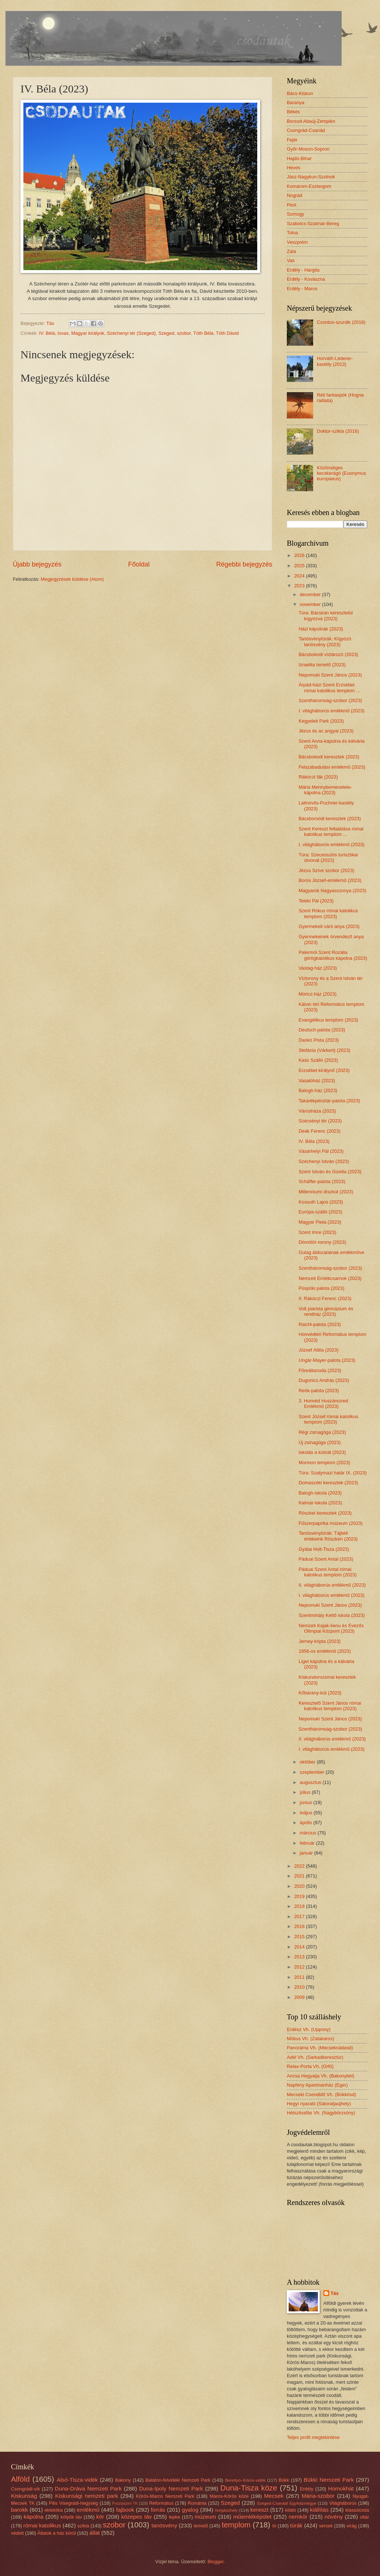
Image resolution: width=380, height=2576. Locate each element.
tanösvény (164, 2525)
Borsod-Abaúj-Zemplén (311, 121)
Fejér (292, 140)
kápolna (33, 2517)
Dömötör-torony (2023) (322, 1242)
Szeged (166, 333)
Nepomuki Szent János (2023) (330, 675)
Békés (293, 111)
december (311, 594)
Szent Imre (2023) (317, 1232)
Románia (197, 2503)
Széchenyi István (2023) (324, 1161)
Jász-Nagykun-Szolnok (311, 176)
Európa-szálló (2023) (320, 1212)
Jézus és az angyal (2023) (326, 731)
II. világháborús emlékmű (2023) (332, 1585)
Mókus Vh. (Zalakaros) (310, 2038)
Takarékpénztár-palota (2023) (329, 1100)
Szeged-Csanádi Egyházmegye (286, 2503)
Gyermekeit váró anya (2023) (329, 926)
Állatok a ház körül (56, 2533)
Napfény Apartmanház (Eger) (317, 2085)
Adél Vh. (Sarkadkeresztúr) (315, 2057)
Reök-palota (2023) (319, 1390)
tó (274, 2525)
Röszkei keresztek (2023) (325, 1513)
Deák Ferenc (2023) (320, 1131)
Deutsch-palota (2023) (322, 1030)
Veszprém (297, 242)
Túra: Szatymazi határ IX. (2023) (332, 1472)
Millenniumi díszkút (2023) (326, 1191)
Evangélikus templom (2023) (328, 1020)
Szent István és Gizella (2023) (330, 1171)
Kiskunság (24, 2496)
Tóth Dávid (227, 333)
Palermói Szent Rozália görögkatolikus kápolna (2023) (333, 955)
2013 (300, 1956)
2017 (300, 1916)
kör (100, 2517)
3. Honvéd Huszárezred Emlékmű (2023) (323, 1403)
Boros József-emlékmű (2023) (330, 880)
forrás (158, 2510)
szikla (83, 2525)
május (307, 1812)
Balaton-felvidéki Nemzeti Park (177, 2480)
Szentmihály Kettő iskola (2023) (332, 1615)
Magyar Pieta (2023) (320, 1222)
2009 (300, 1997)
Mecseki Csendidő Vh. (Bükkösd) (321, 2094)
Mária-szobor (317, 2496)
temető (201, 2525)
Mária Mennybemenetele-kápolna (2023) (325, 789)
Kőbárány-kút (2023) (320, 1693)
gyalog (190, 2510)
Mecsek (274, 2496)
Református (161, 2503)
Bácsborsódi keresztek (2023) (330, 818)
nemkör (298, 2517)
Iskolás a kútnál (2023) (322, 1452)
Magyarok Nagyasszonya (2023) (332, 890)
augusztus (311, 1782)
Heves (293, 167)
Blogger (216, 2561)
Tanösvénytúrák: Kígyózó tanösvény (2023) (325, 641)
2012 (300, 1967)
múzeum (205, 2517)
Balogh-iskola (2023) (320, 1493)
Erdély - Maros (302, 288)
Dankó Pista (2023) (319, 1040)
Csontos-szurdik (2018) (341, 322)
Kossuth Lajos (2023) (321, 1202)
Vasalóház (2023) (317, 1080)
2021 (300, 1876)
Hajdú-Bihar (299, 158)
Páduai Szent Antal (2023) (326, 1559)
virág (351, 2525)
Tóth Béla (203, 333)
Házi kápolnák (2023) (321, 629)
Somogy (295, 214)
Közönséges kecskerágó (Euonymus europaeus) (341, 473)
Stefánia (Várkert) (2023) (324, 1050)
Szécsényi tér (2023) (320, 1121)
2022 (300, 1866)
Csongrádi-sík (25, 2489)
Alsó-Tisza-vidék (77, 2480)
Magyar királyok (87, 333)
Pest (291, 205)
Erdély (307, 2489)
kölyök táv (71, 2517)
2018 (300, 1906)
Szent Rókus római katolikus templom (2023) (328, 913)
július (306, 1792)
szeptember (313, 1772)
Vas (290, 260)
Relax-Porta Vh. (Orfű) (310, 2066)
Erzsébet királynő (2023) (324, 1070)
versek (326, 2525)
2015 (300, 1936)
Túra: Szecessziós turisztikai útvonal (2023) (328, 857)
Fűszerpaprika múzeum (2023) (330, 1523)
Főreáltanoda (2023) (320, 1370)
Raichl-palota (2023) (320, 1324)
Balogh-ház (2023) (318, 1090)
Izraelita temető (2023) (322, 664)
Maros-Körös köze (229, 2496)
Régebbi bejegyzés (244, 564)
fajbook (125, 2510)
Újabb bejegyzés (37, 564)
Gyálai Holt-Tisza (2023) (324, 1549)
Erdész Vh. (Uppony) (309, 2029)
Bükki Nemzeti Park (329, 2480)
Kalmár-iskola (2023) (320, 1502)
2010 (300, 1987)
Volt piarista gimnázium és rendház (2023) (326, 1311)
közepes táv (136, 2517)
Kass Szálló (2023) (318, 1060)
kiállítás (319, 2510)
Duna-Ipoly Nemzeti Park (171, 2488)
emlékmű (88, 2510)
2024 (300, 576)
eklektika (54, 2510)
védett (17, 2533)
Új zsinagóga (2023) (320, 1442)
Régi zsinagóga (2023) (322, 1432)
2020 (300, 1886)
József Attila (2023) (319, 1350)
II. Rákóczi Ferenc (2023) (325, 1298)
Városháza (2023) (317, 1111)
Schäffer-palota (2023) (322, 1181)
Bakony (123, 2480)
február (308, 1843)
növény (333, 2517)
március (309, 1833)
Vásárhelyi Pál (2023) (321, 1151)
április (306, 1822)
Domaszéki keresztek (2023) (328, 1482)
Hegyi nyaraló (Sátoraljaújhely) (319, 2103)
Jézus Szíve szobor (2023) (326, 870)
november (311, 604)
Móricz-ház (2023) (318, 994)
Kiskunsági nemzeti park (86, 2496)
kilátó (290, 2510)
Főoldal (138, 564)
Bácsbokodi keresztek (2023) (329, 756)
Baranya (295, 102)
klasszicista (357, 2510)
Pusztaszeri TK (125, 2503)
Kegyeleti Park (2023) (321, 721)
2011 (300, 1977)
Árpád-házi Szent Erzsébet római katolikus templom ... (329, 687)
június (306, 1802)
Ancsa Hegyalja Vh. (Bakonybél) (320, 2076)
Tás (335, 2293)
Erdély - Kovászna (306, 279)
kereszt (259, 2510)
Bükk (284, 2480)
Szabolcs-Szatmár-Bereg (313, 223)
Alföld (20, 2479)
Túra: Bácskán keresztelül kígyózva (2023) (326, 615)
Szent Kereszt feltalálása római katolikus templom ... (331, 831)
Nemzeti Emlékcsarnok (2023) (330, 1278)
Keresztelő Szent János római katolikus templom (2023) (330, 1705)
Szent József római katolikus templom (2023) (328, 1419)
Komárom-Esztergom (309, 186)
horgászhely (226, 2510)
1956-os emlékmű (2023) (325, 1651)
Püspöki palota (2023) (321, 1288)
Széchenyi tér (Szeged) (131, 333)
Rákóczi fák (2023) (318, 777)
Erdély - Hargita (303, 270)
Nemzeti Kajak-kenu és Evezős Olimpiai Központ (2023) (331, 1628)
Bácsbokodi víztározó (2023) (328, 654)
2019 (300, 1896)
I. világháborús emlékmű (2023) (331, 710)
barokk (19, 2510)
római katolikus (42, 2525)
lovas (63, 333)
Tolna (292, 232)
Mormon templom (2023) (324, 1462)
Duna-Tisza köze (248, 2488)
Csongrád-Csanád (306, 130)
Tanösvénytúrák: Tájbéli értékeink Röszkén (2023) (328, 1535)
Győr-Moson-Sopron (308, 149)
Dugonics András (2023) (324, 1380)
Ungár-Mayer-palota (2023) (327, 1360)
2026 (300, 555)
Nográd (294, 195)
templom (236, 2524)
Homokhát (341, 2488)
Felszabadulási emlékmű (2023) (332, 767)
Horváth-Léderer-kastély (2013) (335, 361)
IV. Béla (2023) (314, 1141)
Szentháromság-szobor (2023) (330, 700)
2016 (300, 1926)
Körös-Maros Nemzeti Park (165, 2496)
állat (95, 2533)
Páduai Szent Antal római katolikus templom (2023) (328, 1572)
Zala (291, 251)
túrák (296, 2525)
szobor (184, 333)
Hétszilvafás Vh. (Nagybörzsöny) (321, 2112)
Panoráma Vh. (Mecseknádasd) (320, 2047)
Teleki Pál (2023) (316, 901)
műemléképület (252, 2517)
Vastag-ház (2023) (318, 968)
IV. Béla (47, 333)
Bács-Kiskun (300, 93)
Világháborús (343, 2503)
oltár (364, 2517)
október (308, 1762)
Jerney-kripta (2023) (320, 1641)
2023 (300, 585)
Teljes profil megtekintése (313, 2437)
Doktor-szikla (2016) (338, 431)
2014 (300, 1947)
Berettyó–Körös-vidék (245, 2480)
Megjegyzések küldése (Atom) (72, 579)
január (307, 1853)
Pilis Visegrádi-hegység (73, 2503)
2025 (300, 565)
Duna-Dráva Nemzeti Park (88, 2488)
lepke (174, 2517)
